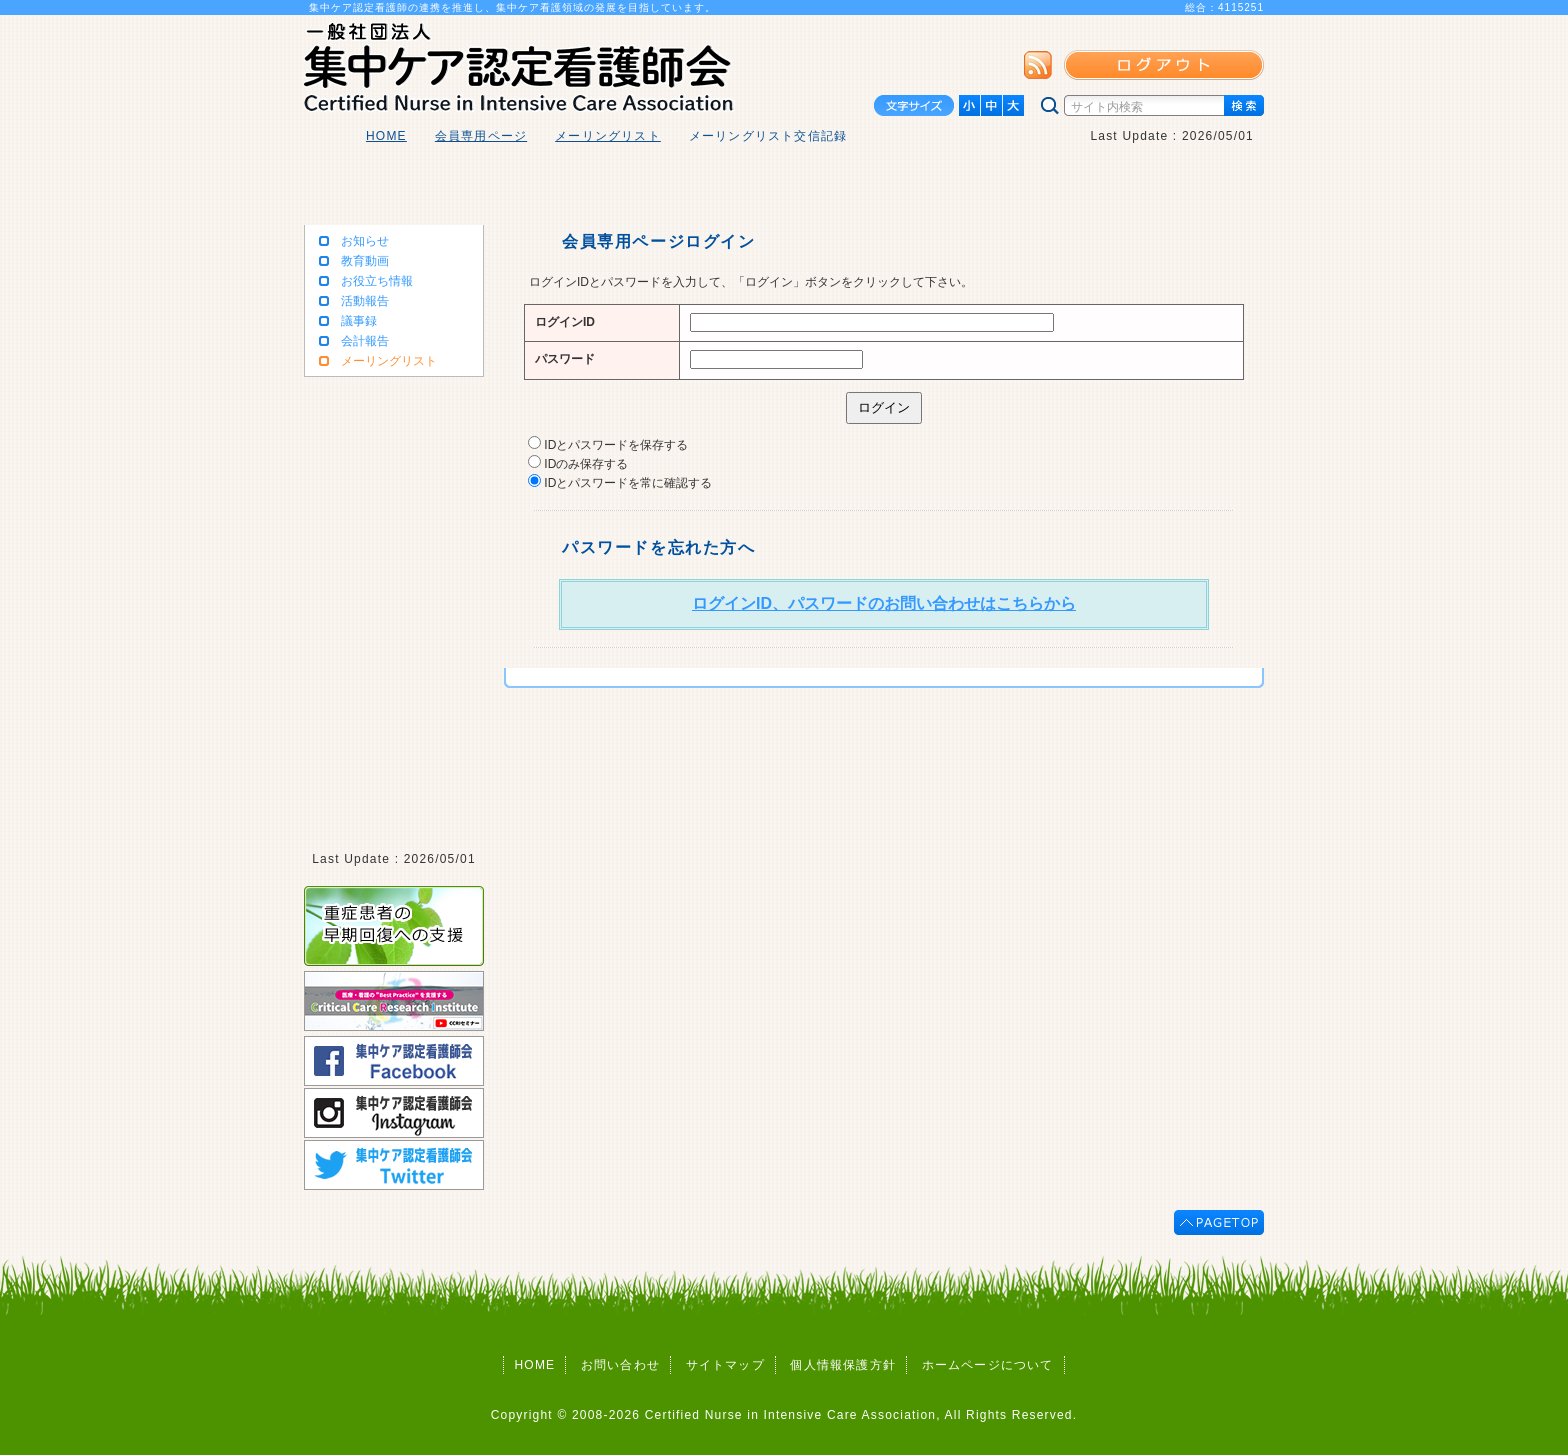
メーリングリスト (608, 136)
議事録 (359, 321)
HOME (386, 136)
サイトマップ (725, 1365)
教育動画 (365, 261)
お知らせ (365, 241)
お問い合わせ (620, 1365)
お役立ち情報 (377, 281)
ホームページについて (988, 1365)
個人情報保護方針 (843, 1365)
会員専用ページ (481, 136)
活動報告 (365, 301)
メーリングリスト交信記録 (768, 136)
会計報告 (365, 341)
